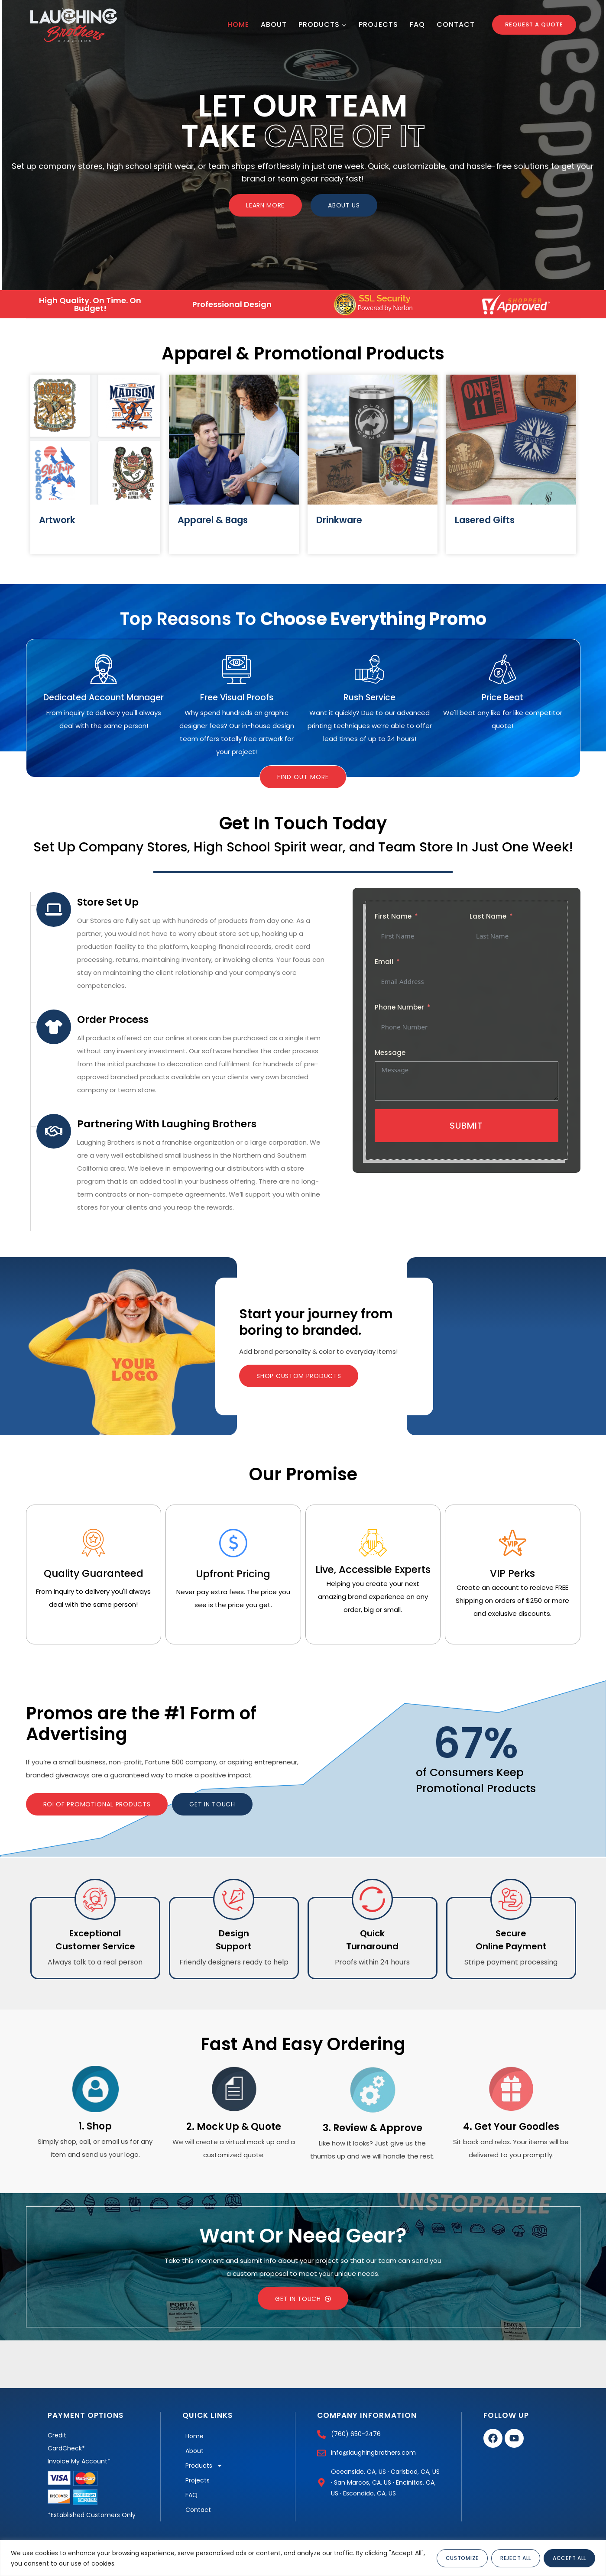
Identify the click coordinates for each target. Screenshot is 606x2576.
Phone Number (399, 1007)
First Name (393, 916)
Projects (378, 24)
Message (390, 1052)
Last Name (488, 916)
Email (384, 961)
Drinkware (339, 520)
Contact (456, 24)
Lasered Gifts (485, 520)
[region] (303, 2558)
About (274, 24)
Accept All (569, 2558)
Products (204, 2465)
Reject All (515, 2558)
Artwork (57, 520)
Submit (466, 1126)
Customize (462, 2558)
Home (238, 24)
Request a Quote (534, 24)
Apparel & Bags (213, 520)
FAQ (417, 24)
